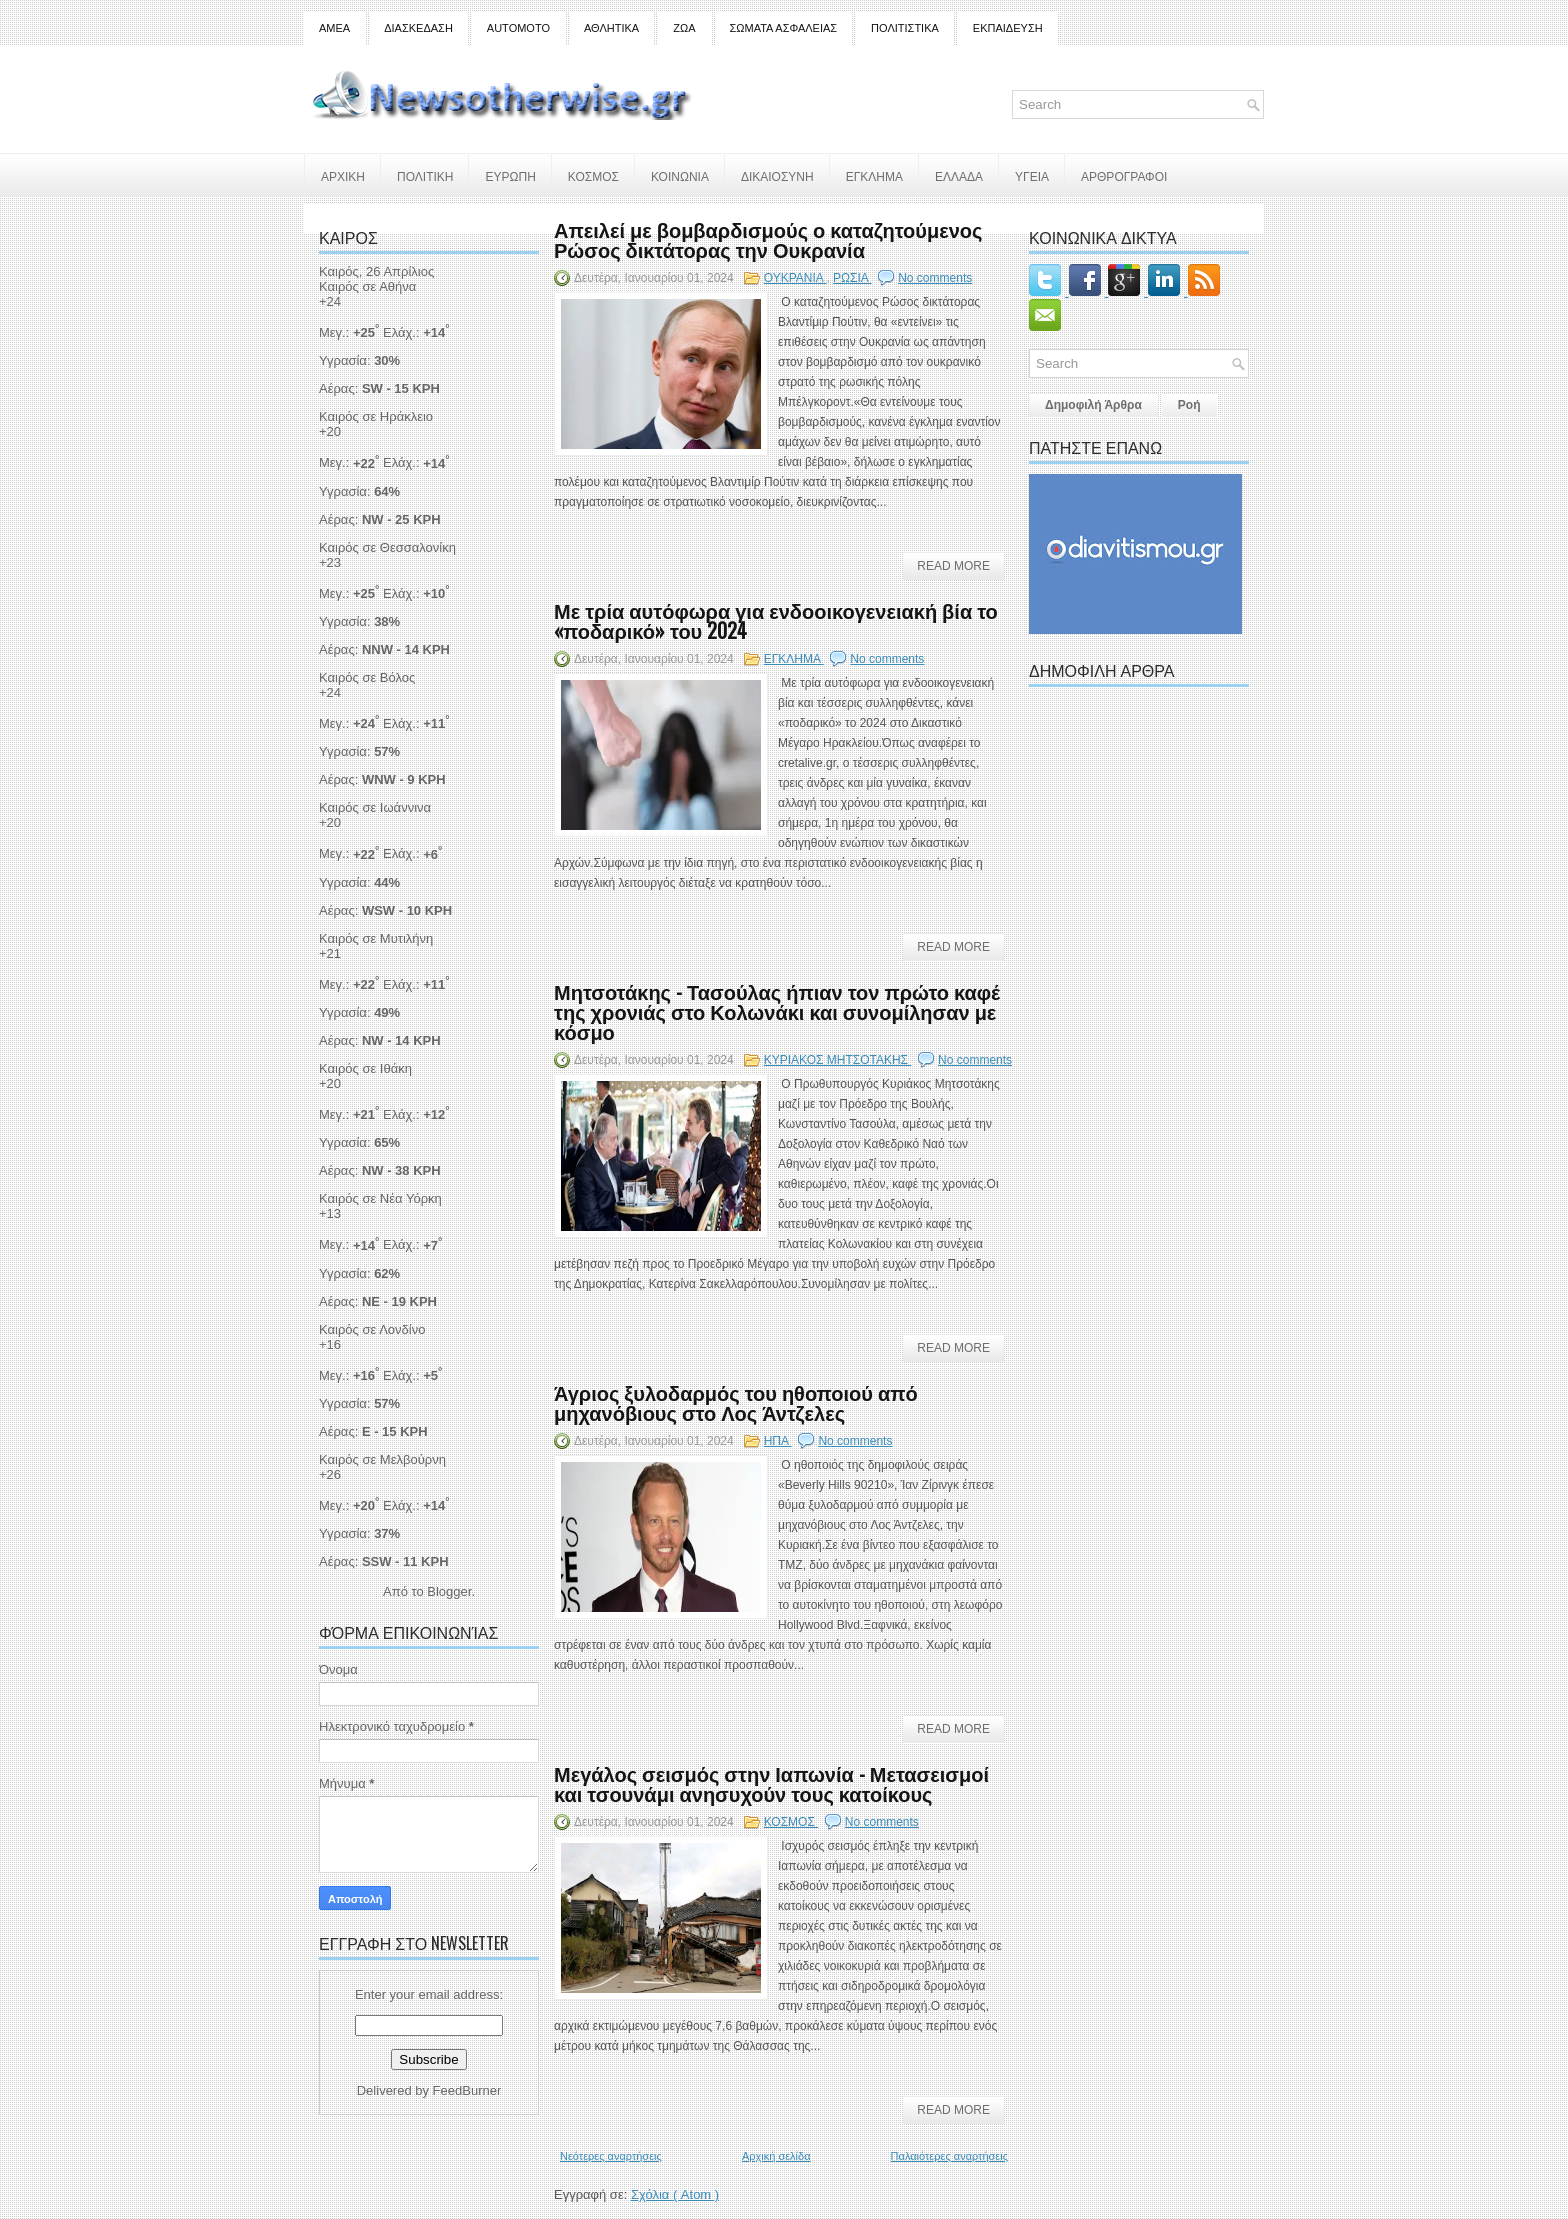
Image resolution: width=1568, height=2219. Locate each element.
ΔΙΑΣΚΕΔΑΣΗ (418, 28)
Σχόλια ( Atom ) (675, 2194)
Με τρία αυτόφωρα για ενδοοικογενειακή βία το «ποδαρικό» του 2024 (776, 620)
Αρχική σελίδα (776, 2156)
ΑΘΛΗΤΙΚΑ (611, 28)
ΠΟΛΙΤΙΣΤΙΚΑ (905, 28)
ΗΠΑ (778, 1441)
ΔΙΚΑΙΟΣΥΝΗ (777, 175)
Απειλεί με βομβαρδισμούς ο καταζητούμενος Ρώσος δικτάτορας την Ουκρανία (768, 239)
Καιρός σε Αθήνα (369, 286)
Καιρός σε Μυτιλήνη (376, 938)
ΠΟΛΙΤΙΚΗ (425, 175)
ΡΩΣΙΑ (852, 278)
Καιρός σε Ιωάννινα (375, 807)
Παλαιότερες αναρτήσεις (949, 2156)
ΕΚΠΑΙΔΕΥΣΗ (1008, 28)
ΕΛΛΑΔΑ (959, 175)
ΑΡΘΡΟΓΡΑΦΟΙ (1124, 175)
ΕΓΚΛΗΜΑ (874, 175)
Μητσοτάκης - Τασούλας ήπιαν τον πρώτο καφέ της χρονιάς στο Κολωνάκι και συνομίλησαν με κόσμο (777, 1011)
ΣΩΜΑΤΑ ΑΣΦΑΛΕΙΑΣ (784, 28)
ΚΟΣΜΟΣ (593, 175)
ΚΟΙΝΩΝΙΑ (680, 175)
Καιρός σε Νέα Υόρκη (380, 1198)
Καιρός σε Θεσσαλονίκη (387, 547)
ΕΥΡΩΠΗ (510, 175)
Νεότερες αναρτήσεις (611, 2156)
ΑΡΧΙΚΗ (343, 175)
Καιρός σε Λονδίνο (372, 1329)
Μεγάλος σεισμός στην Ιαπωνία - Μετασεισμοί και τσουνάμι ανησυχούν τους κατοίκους (771, 1783)
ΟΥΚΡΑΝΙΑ (795, 278)
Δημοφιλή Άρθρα (1093, 405)
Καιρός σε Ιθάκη (365, 1068)
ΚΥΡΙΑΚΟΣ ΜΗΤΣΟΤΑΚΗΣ (838, 1060)
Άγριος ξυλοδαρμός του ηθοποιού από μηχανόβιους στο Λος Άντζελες (736, 1402)
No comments (935, 278)
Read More (953, 566)
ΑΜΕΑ (334, 28)
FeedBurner (467, 2090)
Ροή (1189, 405)
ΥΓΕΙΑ (1032, 175)
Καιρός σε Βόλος (367, 677)
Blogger (449, 1591)
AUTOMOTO (518, 28)
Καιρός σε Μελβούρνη (382, 1459)
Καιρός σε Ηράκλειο (376, 416)
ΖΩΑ (684, 28)
